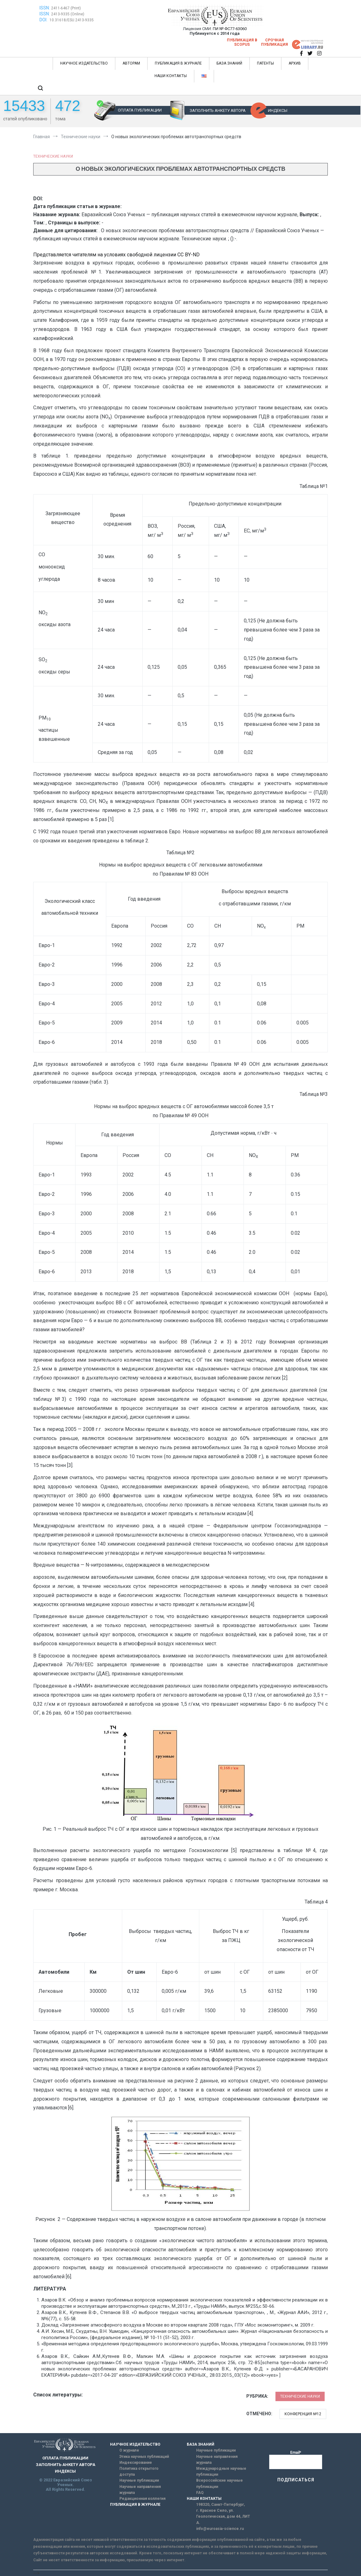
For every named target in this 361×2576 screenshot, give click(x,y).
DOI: (43, 19)
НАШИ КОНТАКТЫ (170, 76)
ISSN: (44, 7)
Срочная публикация (274, 42)
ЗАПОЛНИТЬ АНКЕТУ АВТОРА (218, 110)
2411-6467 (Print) (66, 8)
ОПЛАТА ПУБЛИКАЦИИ (140, 110)
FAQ (200, 2492)
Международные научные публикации (221, 2471)
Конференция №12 (303, 2414)
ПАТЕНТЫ (265, 63)
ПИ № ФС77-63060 (230, 28)
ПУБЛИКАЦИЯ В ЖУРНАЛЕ (178, 63)
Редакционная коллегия (142, 2498)
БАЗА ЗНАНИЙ (229, 63)
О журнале (129, 2450)
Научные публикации (139, 2480)
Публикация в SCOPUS (242, 42)
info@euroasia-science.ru (220, 2528)
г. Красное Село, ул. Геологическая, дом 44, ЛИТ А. (223, 2516)
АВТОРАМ (131, 63)
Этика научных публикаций (144, 2456)
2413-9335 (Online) (67, 14)
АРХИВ (295, 63)
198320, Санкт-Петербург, (220, 2504)
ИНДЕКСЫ (277, 110)
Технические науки (53, 156)
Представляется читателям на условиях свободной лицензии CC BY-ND (116, 255)
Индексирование (135, 2462)
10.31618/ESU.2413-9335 (72, 20)
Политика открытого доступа (139, 2471)
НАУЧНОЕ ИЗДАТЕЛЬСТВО (84, 63)
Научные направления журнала (140, 2489)
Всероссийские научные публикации (219, 2483)
